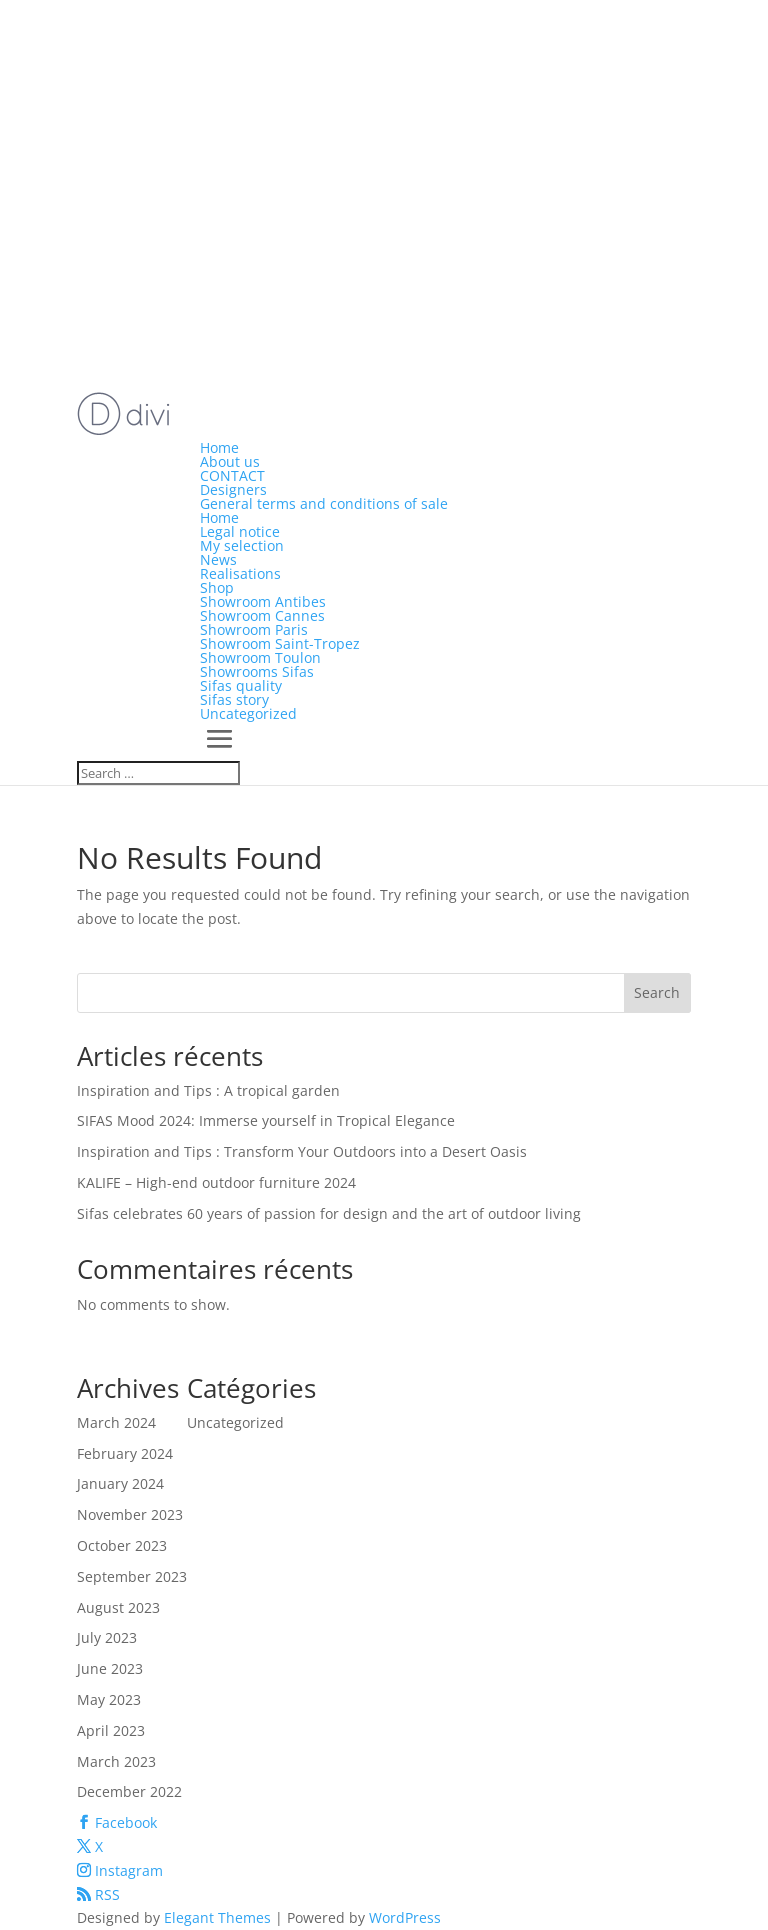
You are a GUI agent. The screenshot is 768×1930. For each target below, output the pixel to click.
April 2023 (111, 1730)
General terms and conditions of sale (324, 503)
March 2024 (116, 1422)
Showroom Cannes (262, 615)
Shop (217, 587)
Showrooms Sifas (257, 671)
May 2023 (109, 1699)
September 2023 (132, 1576)
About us (230, 461)
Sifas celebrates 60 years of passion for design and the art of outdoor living (329, 1213)
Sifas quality (241, 685)
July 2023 (107, 1637)
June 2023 (110, 1668)
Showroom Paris (254, 629)
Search (657, 992)
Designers (233, 489)
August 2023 (118, 1607)
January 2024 (120, 1483)
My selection (242, 545)
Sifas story (234, 699)
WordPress (405, 1917)
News (218, 559)
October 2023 (122, 1545)
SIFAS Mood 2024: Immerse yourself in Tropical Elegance (266, 1120)
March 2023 (116, 1761)
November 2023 (130, 1514)
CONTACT (232, 475)
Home (219, 447)
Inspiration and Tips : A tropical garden (208, 1090)
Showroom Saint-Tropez (280, 643)
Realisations (240, 573)
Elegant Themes (217, 1917)
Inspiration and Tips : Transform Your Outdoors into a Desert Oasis (302, 1151)
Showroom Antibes (263, 601)
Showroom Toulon (260, 657)
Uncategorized (248, 713)
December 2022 (129, 1791)
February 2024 (125, 1453)
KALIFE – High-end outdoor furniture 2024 (216, 1182)
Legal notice (240, 531)
